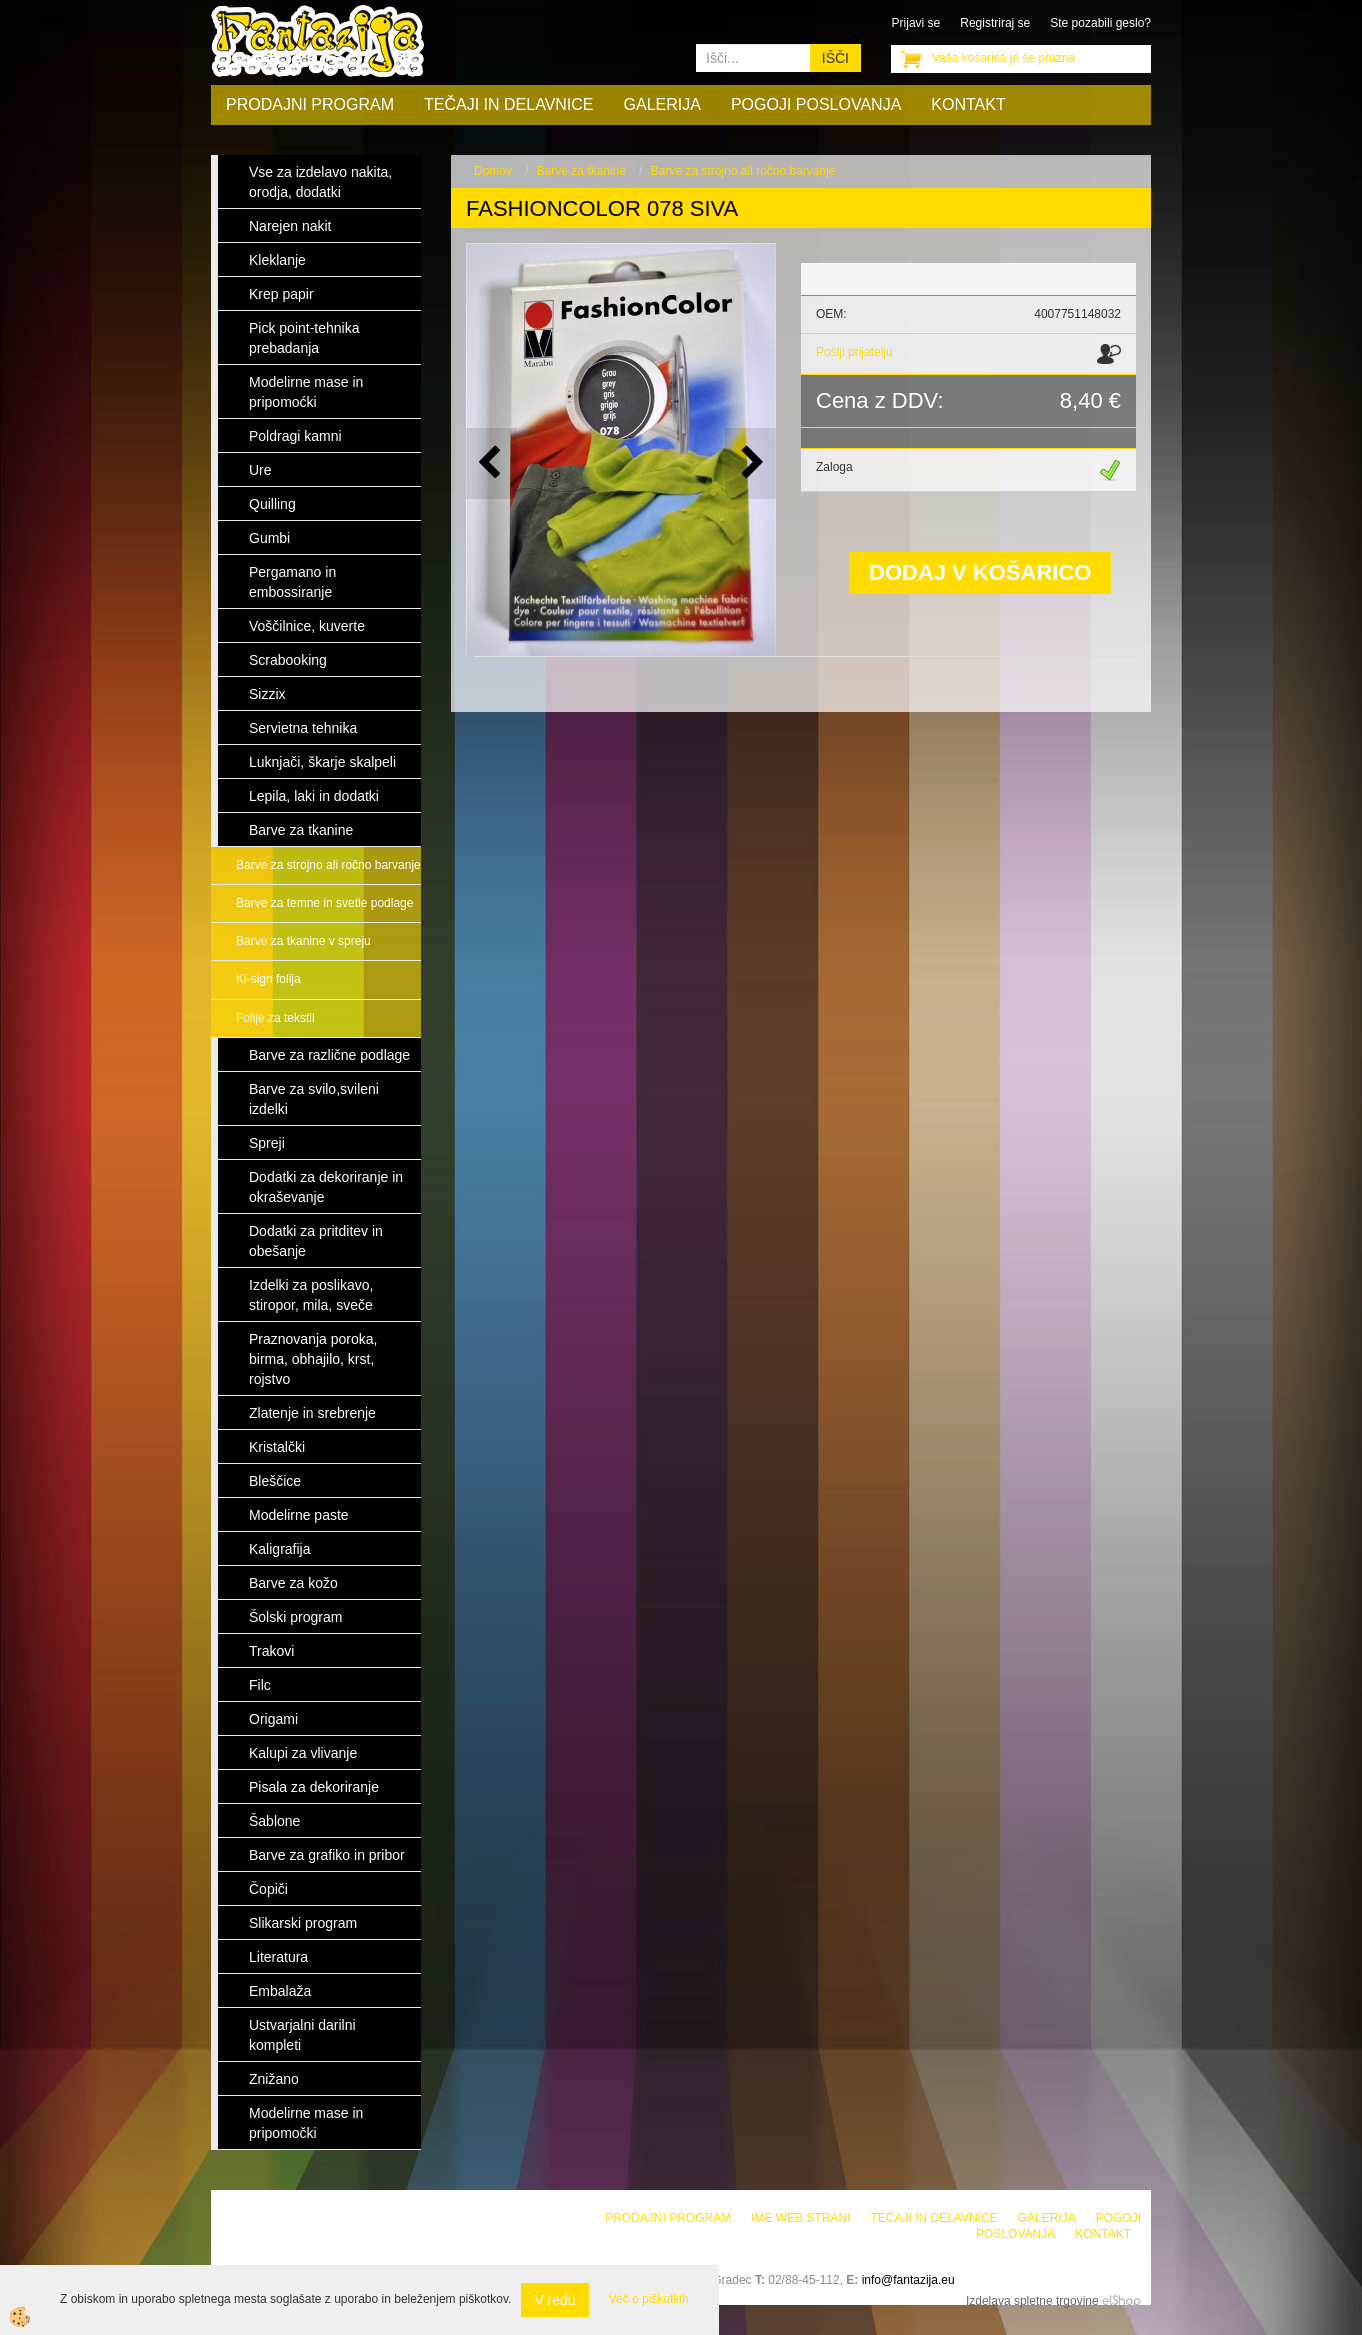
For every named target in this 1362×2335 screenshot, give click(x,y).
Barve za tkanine (581, 171)
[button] (750, 463)
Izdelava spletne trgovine (1032, 2301)
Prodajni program (310, 104)
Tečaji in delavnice (509, 104)
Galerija (662, 104)
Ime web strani (800, 2218)
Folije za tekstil (275, 1018)
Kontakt (968, 104)
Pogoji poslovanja (816, 104)
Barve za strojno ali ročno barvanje (328, 865)
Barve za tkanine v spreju (303, 941)
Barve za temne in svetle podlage (324, 903)
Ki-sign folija (268, 979)
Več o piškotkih (649, 2299)
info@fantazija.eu (908, 2280)
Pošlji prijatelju (854, 352)
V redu (554, 2300)
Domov (493, 171)
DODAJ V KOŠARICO (980, 572)
